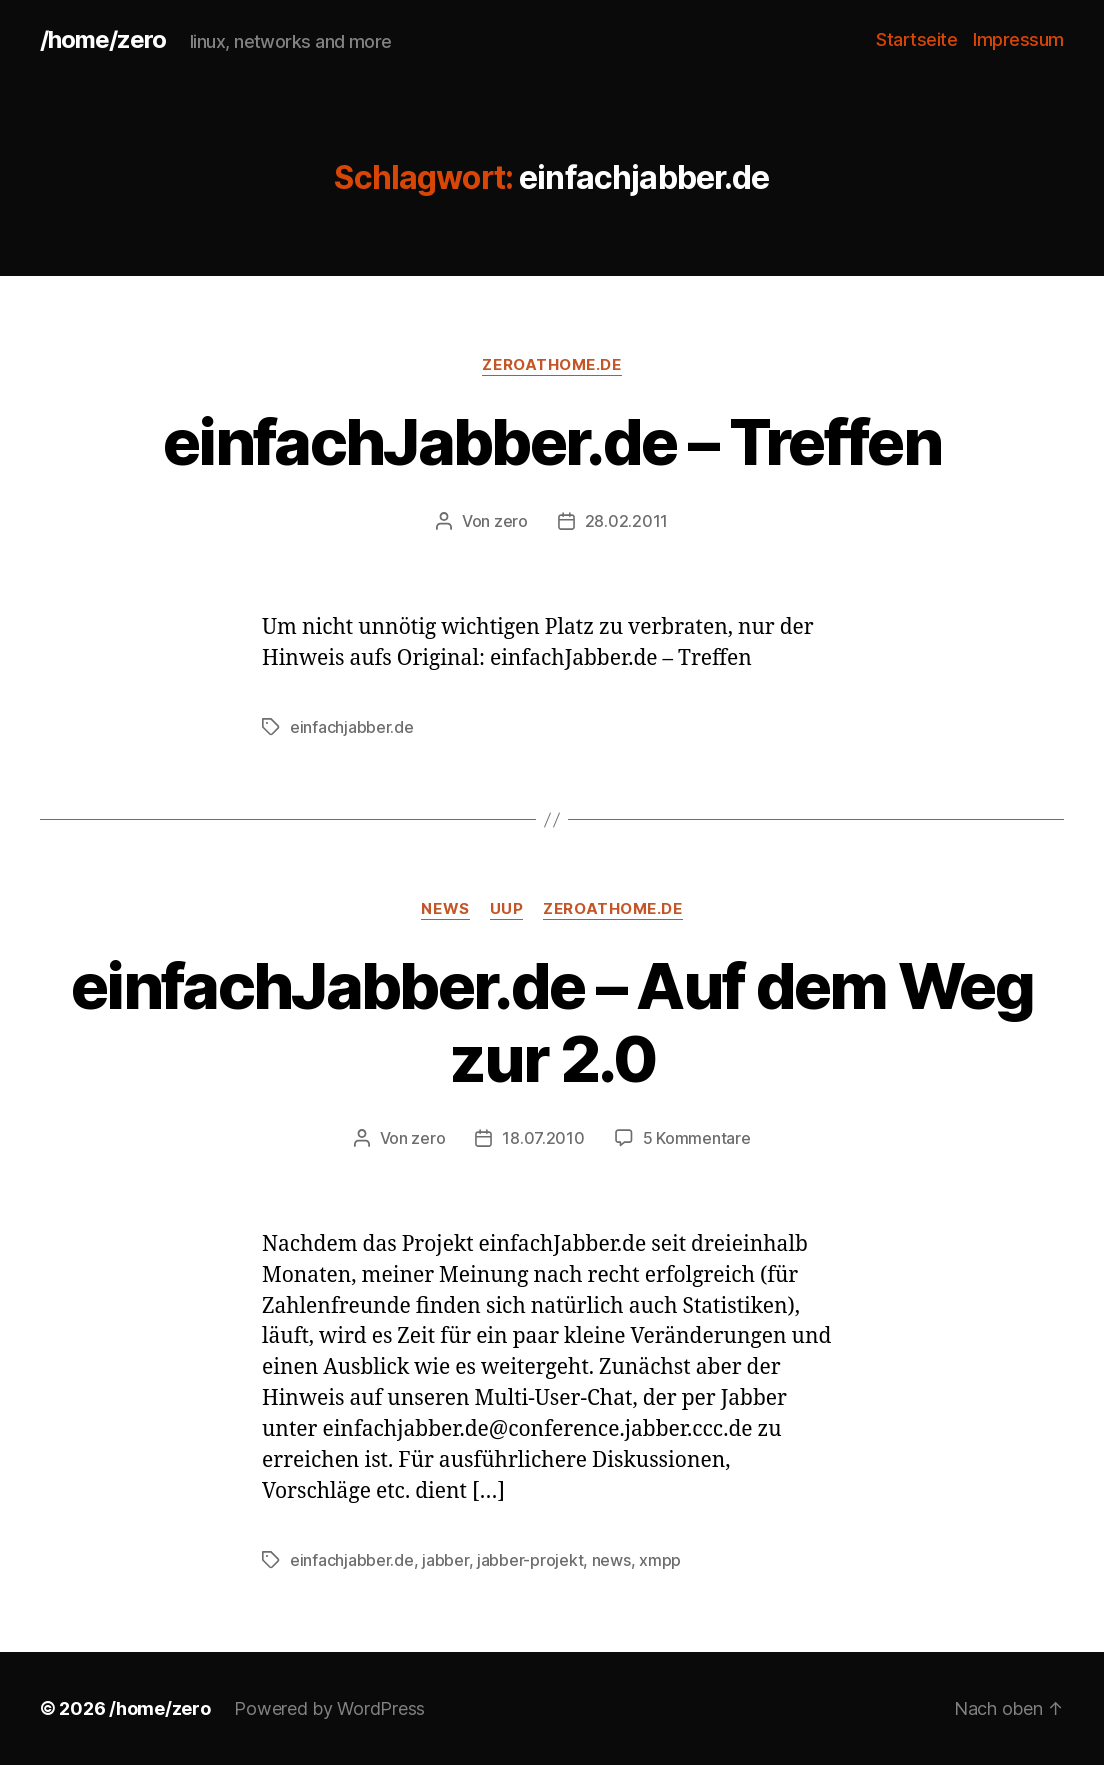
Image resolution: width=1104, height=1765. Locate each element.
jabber (445, 1560)
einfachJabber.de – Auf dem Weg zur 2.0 (552, 1022)
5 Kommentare (697, 1138)
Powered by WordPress (329, 1708)
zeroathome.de (551, 365)
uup (507, 909)
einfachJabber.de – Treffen (552, 441)
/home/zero (103, 40)
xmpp (660, 1560)
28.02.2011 (626, 521)
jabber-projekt (530, 1560)
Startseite (916, 39)
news (445, 909)
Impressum (1018, 39)
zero (511, 521)
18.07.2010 (543, 1138)
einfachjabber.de (352, 727)
